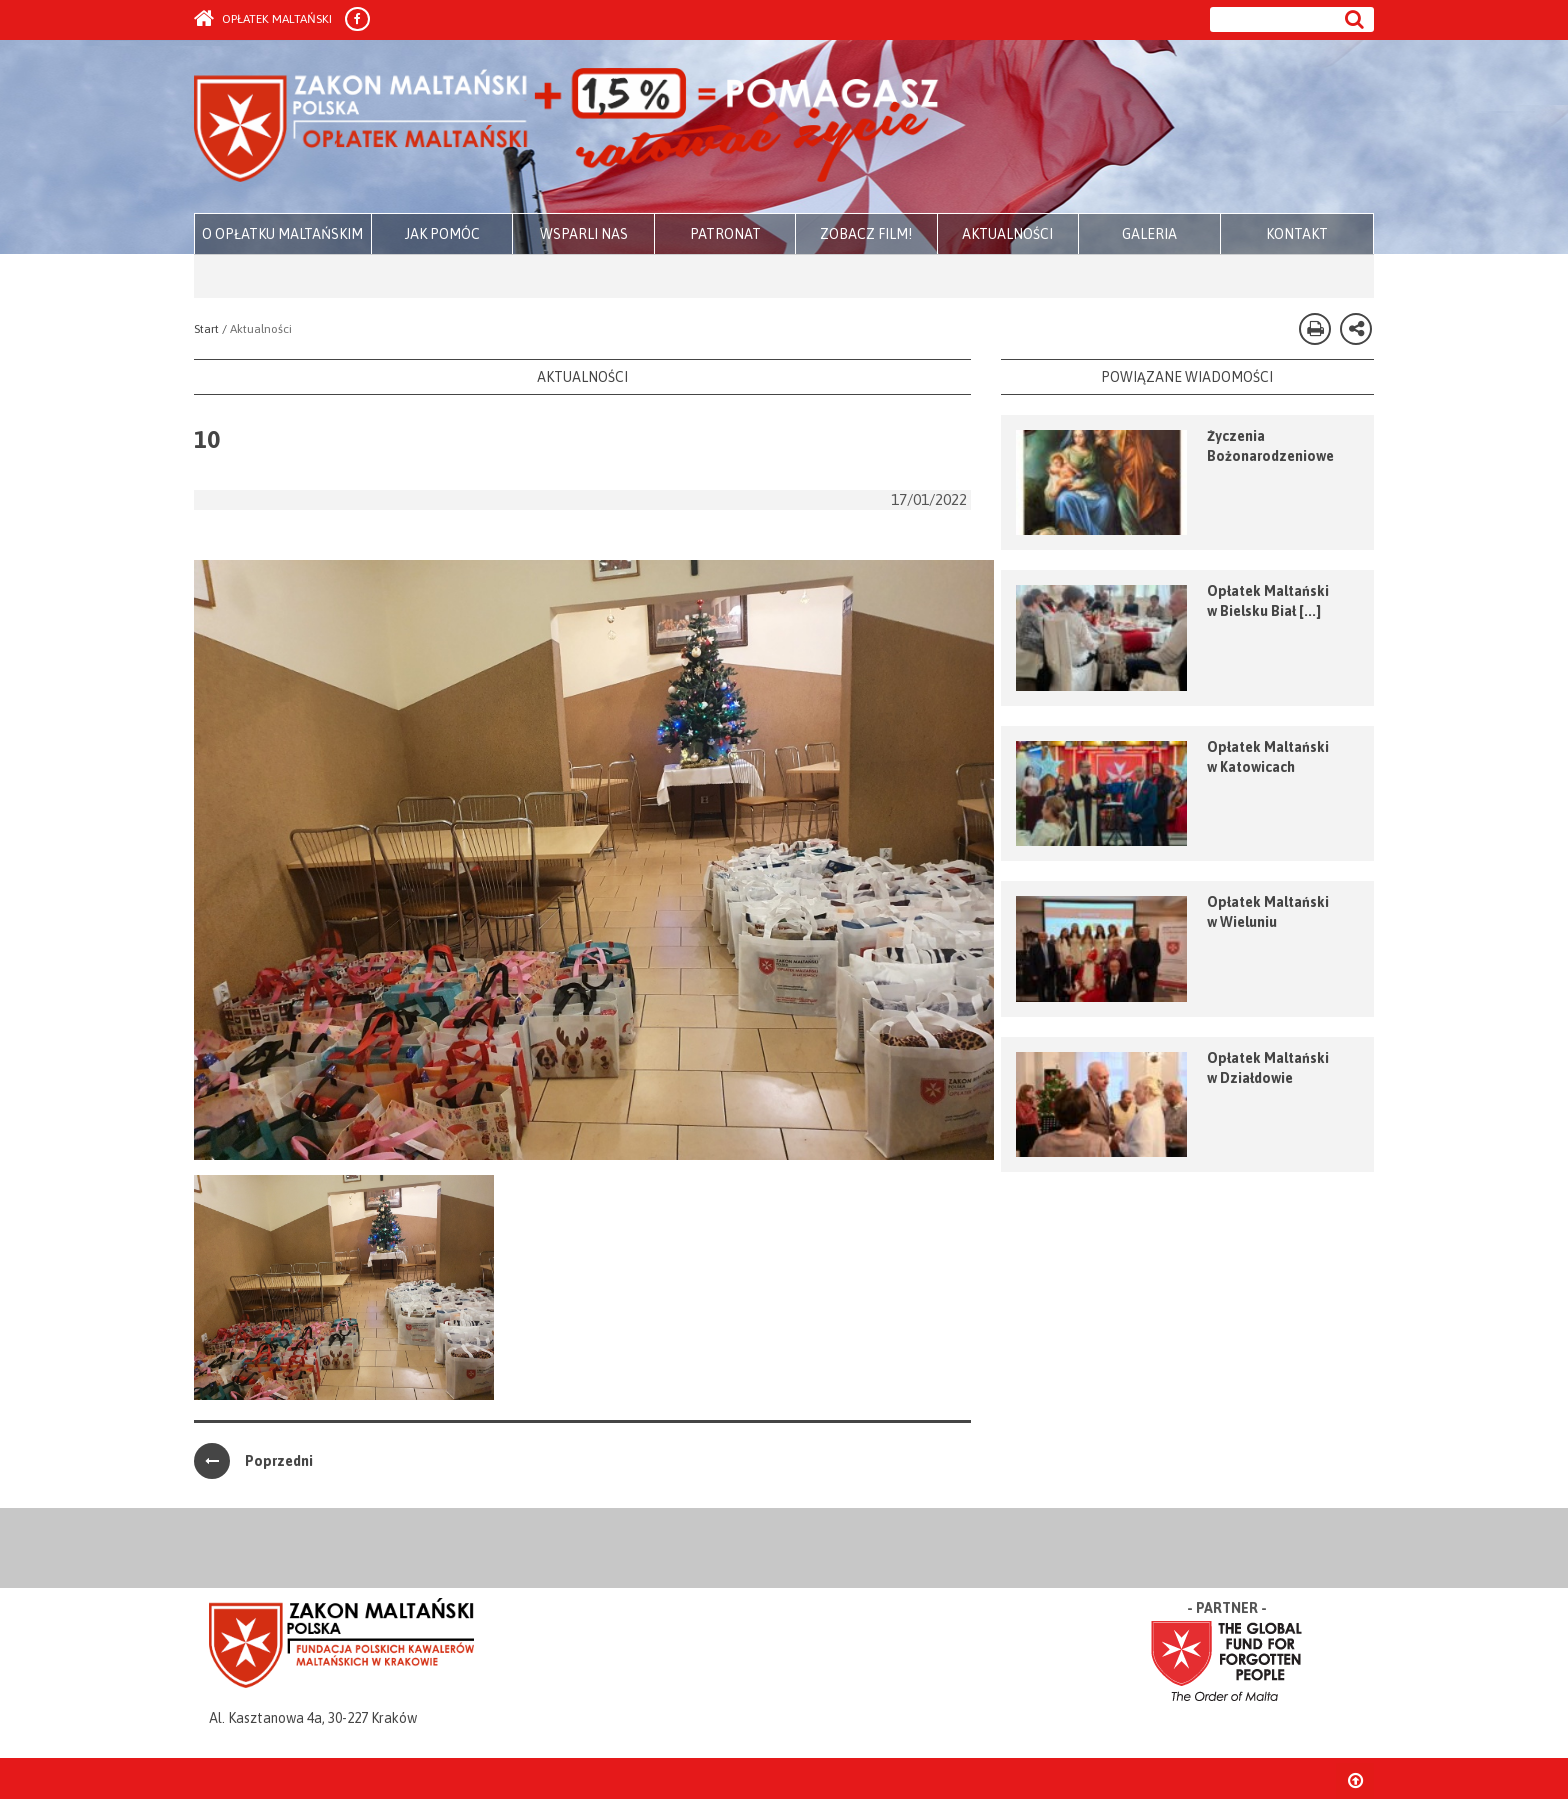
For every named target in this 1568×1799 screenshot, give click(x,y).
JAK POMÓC (442, 234)
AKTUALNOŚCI (1007, 234)
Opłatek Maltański (263, 19)
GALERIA (1149, 234)
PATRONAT (725, 234)
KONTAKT (1297, 234)
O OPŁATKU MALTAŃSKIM (282, 234)
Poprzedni (253, 1461)
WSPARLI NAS (584, 234)
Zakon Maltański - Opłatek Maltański (567, 128)
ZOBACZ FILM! (866, 234)
